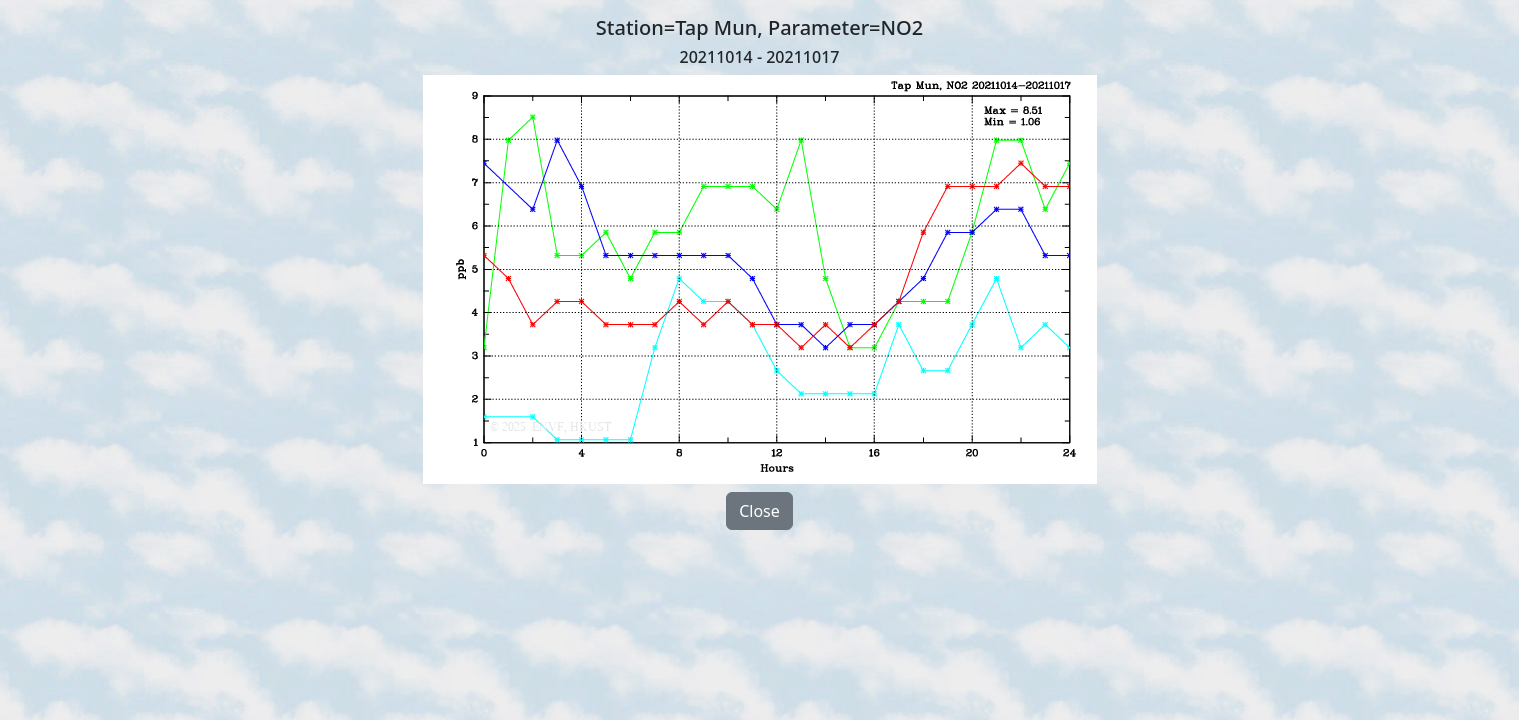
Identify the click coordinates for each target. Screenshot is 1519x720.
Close (759, 511)
